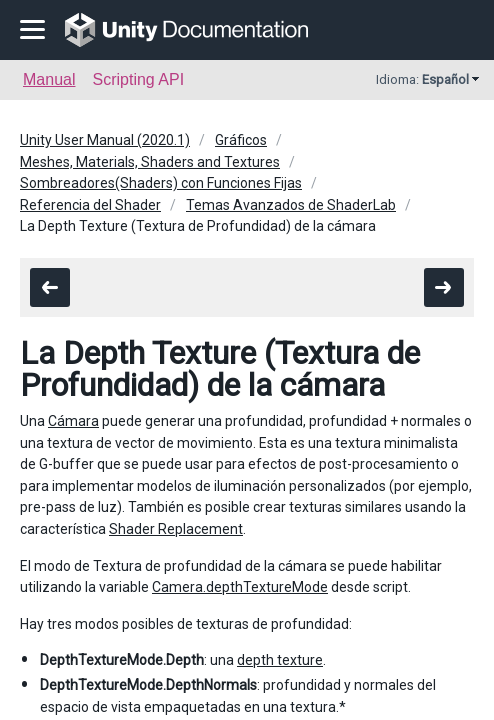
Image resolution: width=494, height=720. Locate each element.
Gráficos (241, 140)
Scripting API (138, 79)
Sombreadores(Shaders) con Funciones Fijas (161, 183)
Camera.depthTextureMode (240, 587)
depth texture (280, 660)
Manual (49, 79)
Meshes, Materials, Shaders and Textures (150, 162)
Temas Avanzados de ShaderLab (291, 205)
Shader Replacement (176, 529)
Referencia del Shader (90, 205)
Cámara (73, 421)
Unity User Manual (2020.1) (105, 140)
